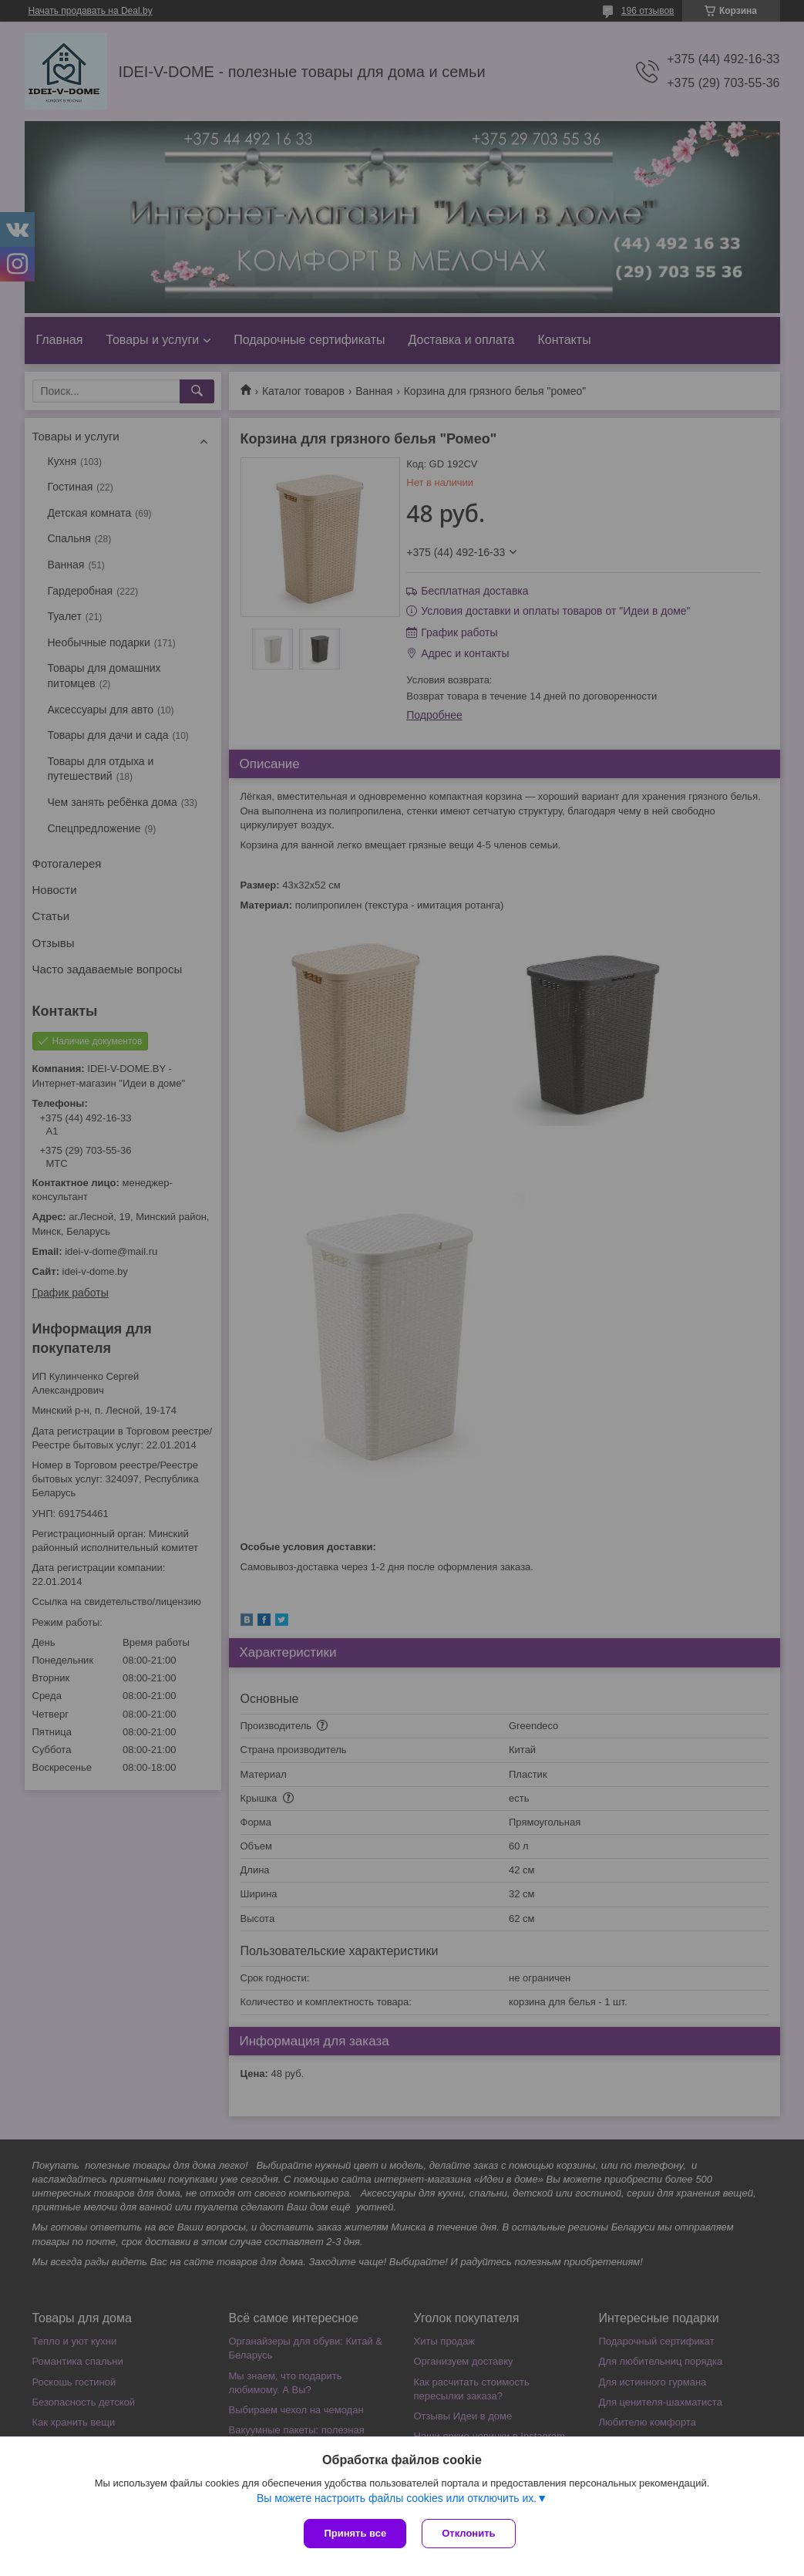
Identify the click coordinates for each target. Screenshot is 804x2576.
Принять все (355, 2533)
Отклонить (468, 2533)
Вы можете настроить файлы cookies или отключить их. (397, 2498)
